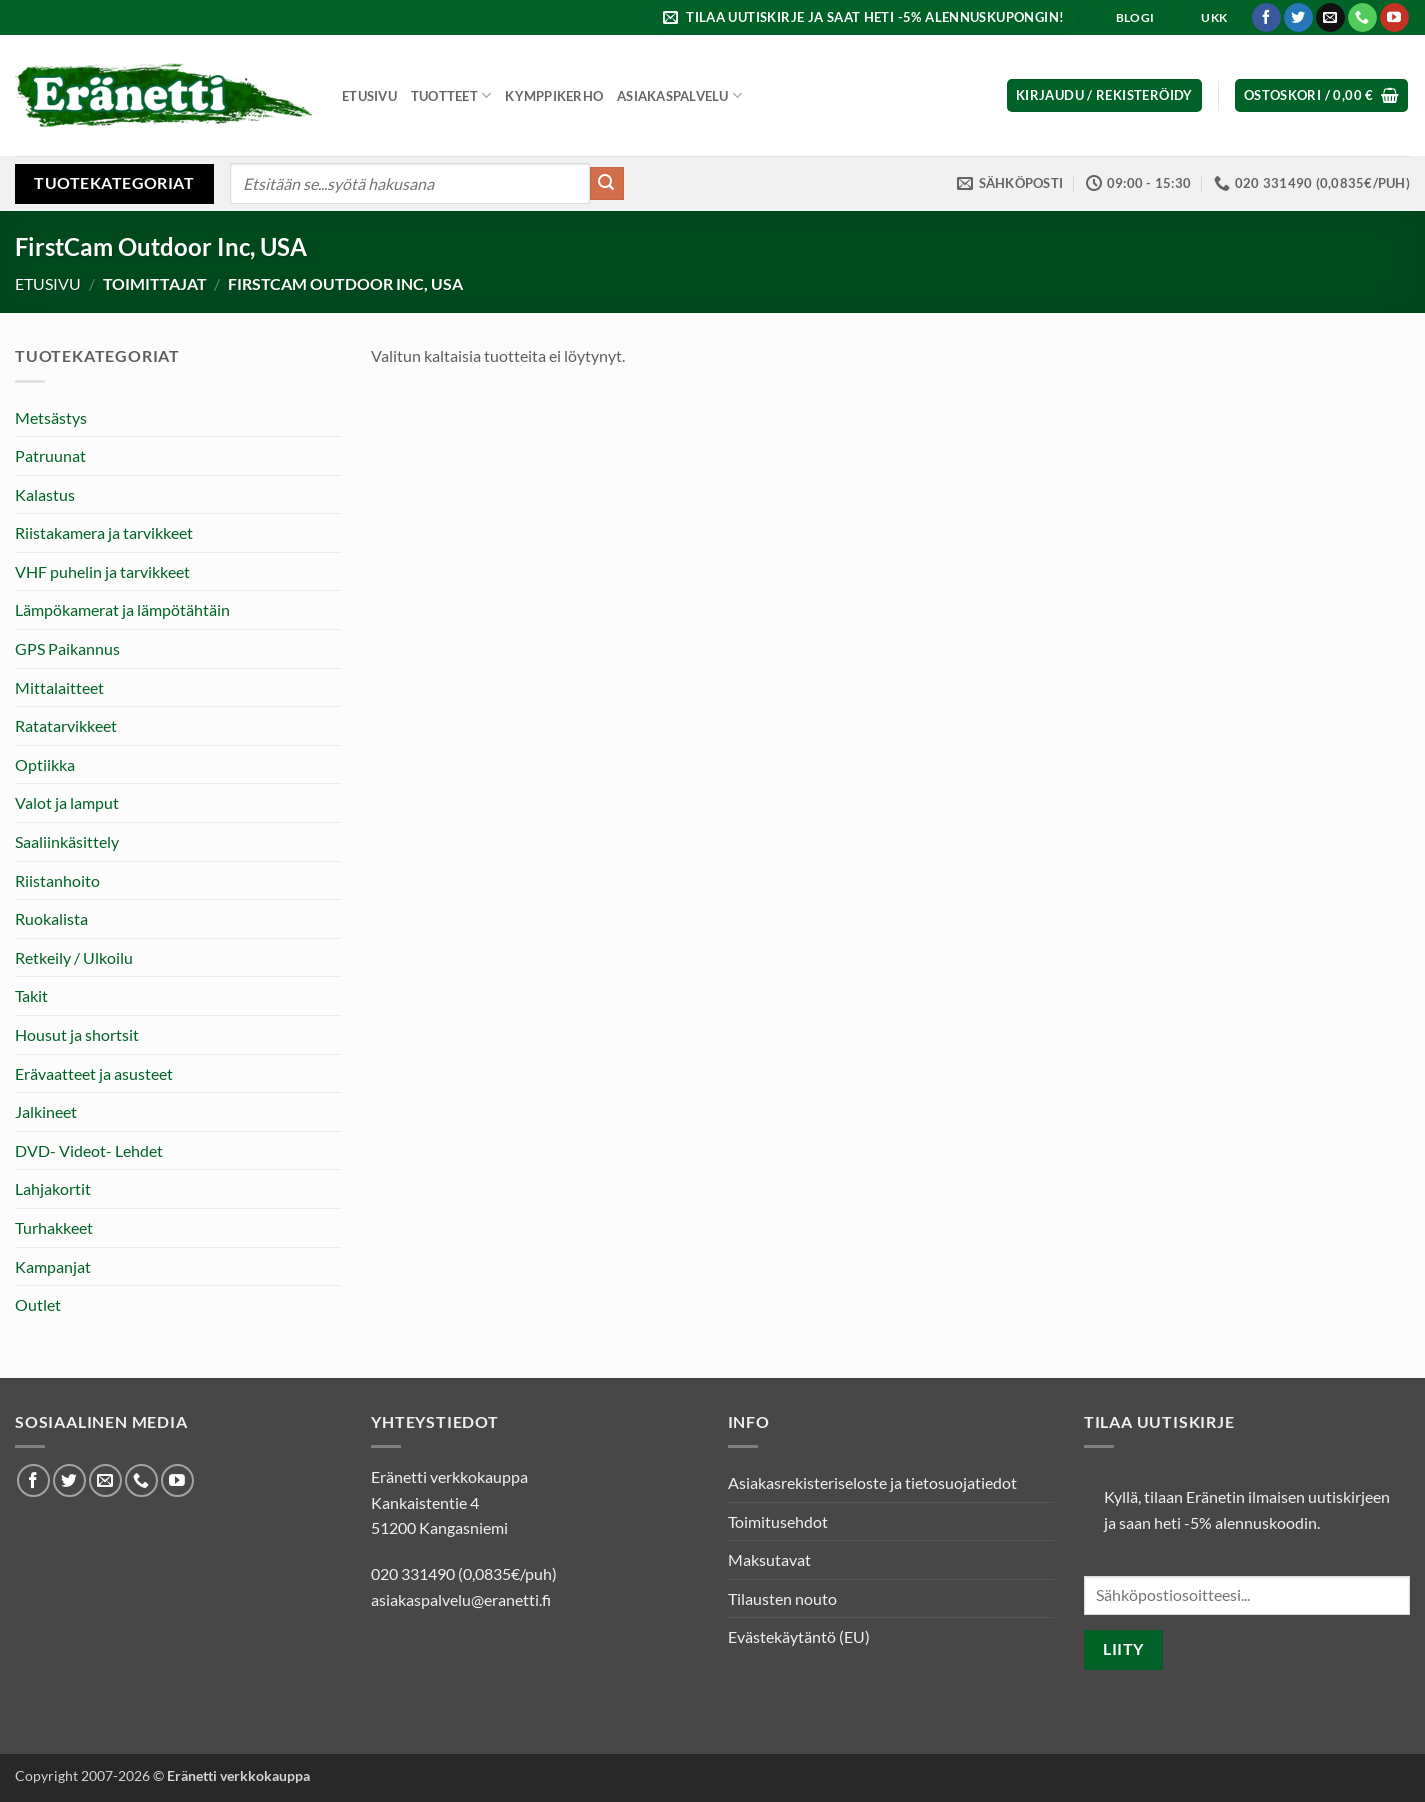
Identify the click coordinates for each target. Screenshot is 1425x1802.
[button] (866, 17)
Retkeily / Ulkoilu (74, 957)
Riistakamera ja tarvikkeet (104, 532)
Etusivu (369, 96)
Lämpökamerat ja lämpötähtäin (122, 609)
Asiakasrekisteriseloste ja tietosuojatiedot (872, 1482)
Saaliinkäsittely (67, 841)
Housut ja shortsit (77, 1034)
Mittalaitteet (59, 687)
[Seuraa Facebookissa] (1266, 18)
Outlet (38, 1304)
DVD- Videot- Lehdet (89, 1150)
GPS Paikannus (67, 648)
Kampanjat (53, 1266)
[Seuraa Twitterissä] (1298, 18)
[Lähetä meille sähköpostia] (1330, 18)
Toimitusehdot (778, 1521)
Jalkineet (46, 1111)
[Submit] (607, 184)
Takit (31, 995)
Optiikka (45, 764)
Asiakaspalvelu (679, 95)
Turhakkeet (54, 1227)
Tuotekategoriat (114, 182)
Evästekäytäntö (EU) (799, 1636)
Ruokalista (51, 918)
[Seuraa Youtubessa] (1394, 18)
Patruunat (50, 455)
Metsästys (51, 417)
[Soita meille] (1362, 18)
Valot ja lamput (67, 802)
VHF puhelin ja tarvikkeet (102, 571)
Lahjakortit (53, 1188)
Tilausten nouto (782, 1598)
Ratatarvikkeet (66, 725)
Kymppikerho (554, 96)
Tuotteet (451, 95)
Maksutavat (769, 1559)
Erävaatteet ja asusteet (94, 1073)
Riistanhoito (57, 880)
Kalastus (45, 494)
